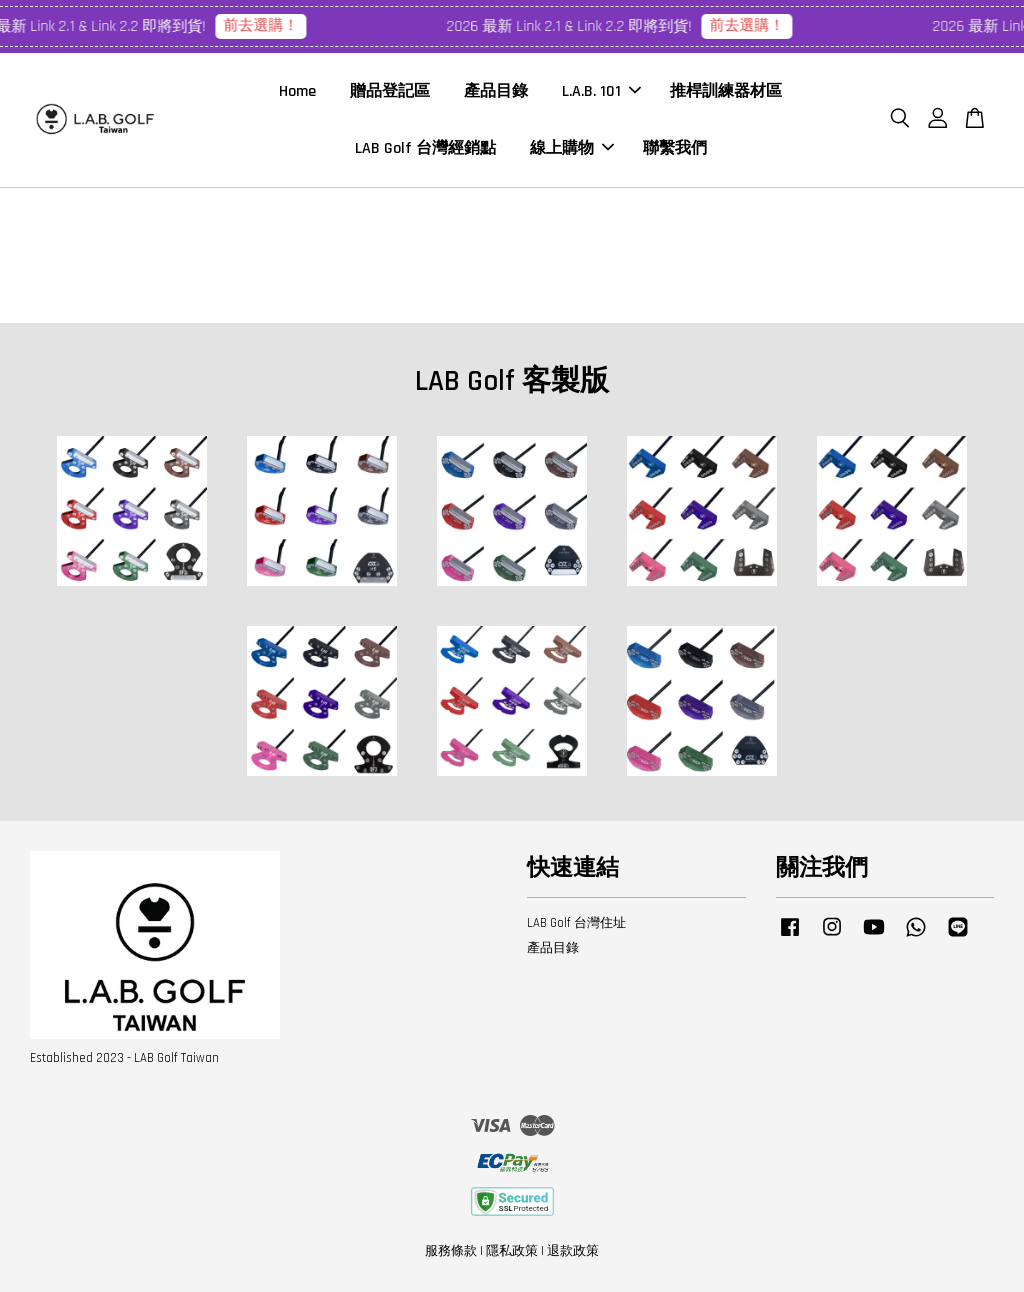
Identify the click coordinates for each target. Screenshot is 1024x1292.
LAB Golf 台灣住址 (576, 923)
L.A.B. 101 (601, 91)
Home (297, 91)
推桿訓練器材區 (726, 91)
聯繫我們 (675, 148)
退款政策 (573, 1251)
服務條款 (451, 1251)
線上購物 (572, 148)
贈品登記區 (390, 91)
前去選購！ (266, 25)
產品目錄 (496, 91)
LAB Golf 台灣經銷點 (425, 148)
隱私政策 (512, 1251)
